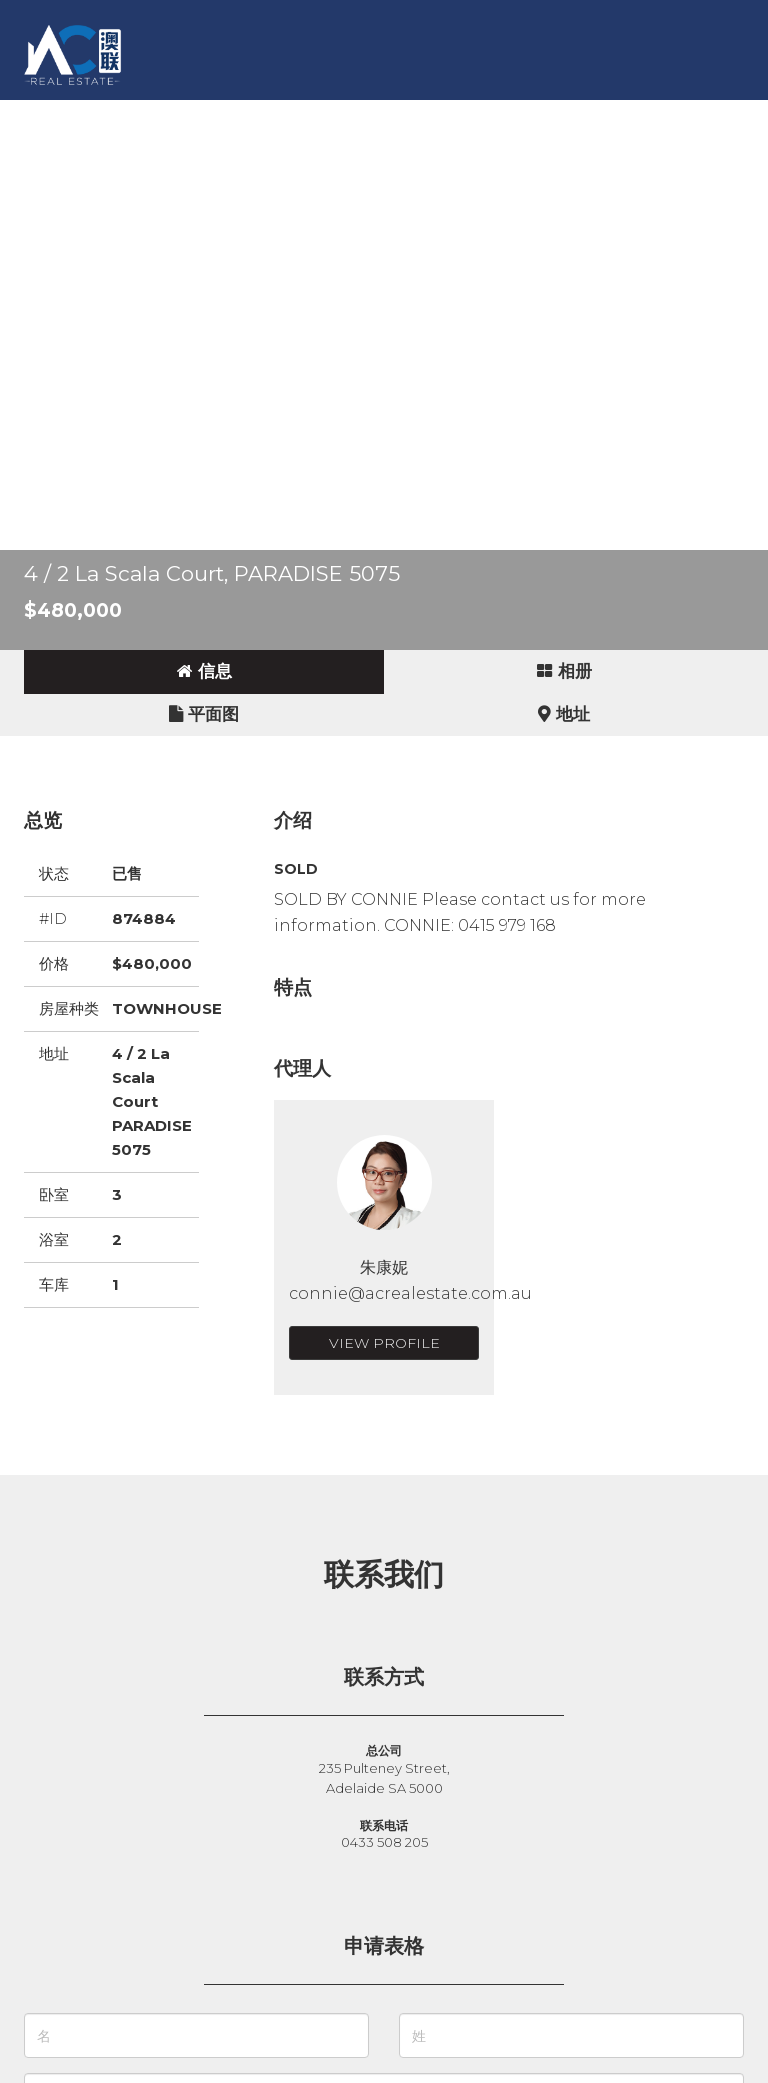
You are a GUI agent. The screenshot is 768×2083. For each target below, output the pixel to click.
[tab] (204, 672)
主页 (70, 114)
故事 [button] (412, 114)
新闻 (474, 114)
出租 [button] (256, 114)
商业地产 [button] (334, 114)
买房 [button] (132, 114)
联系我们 (614, 114)
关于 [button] (536, 114)
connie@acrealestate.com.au (410, 1293)
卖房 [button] (194, 114)
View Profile (384, 1343)
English (85, 154)
